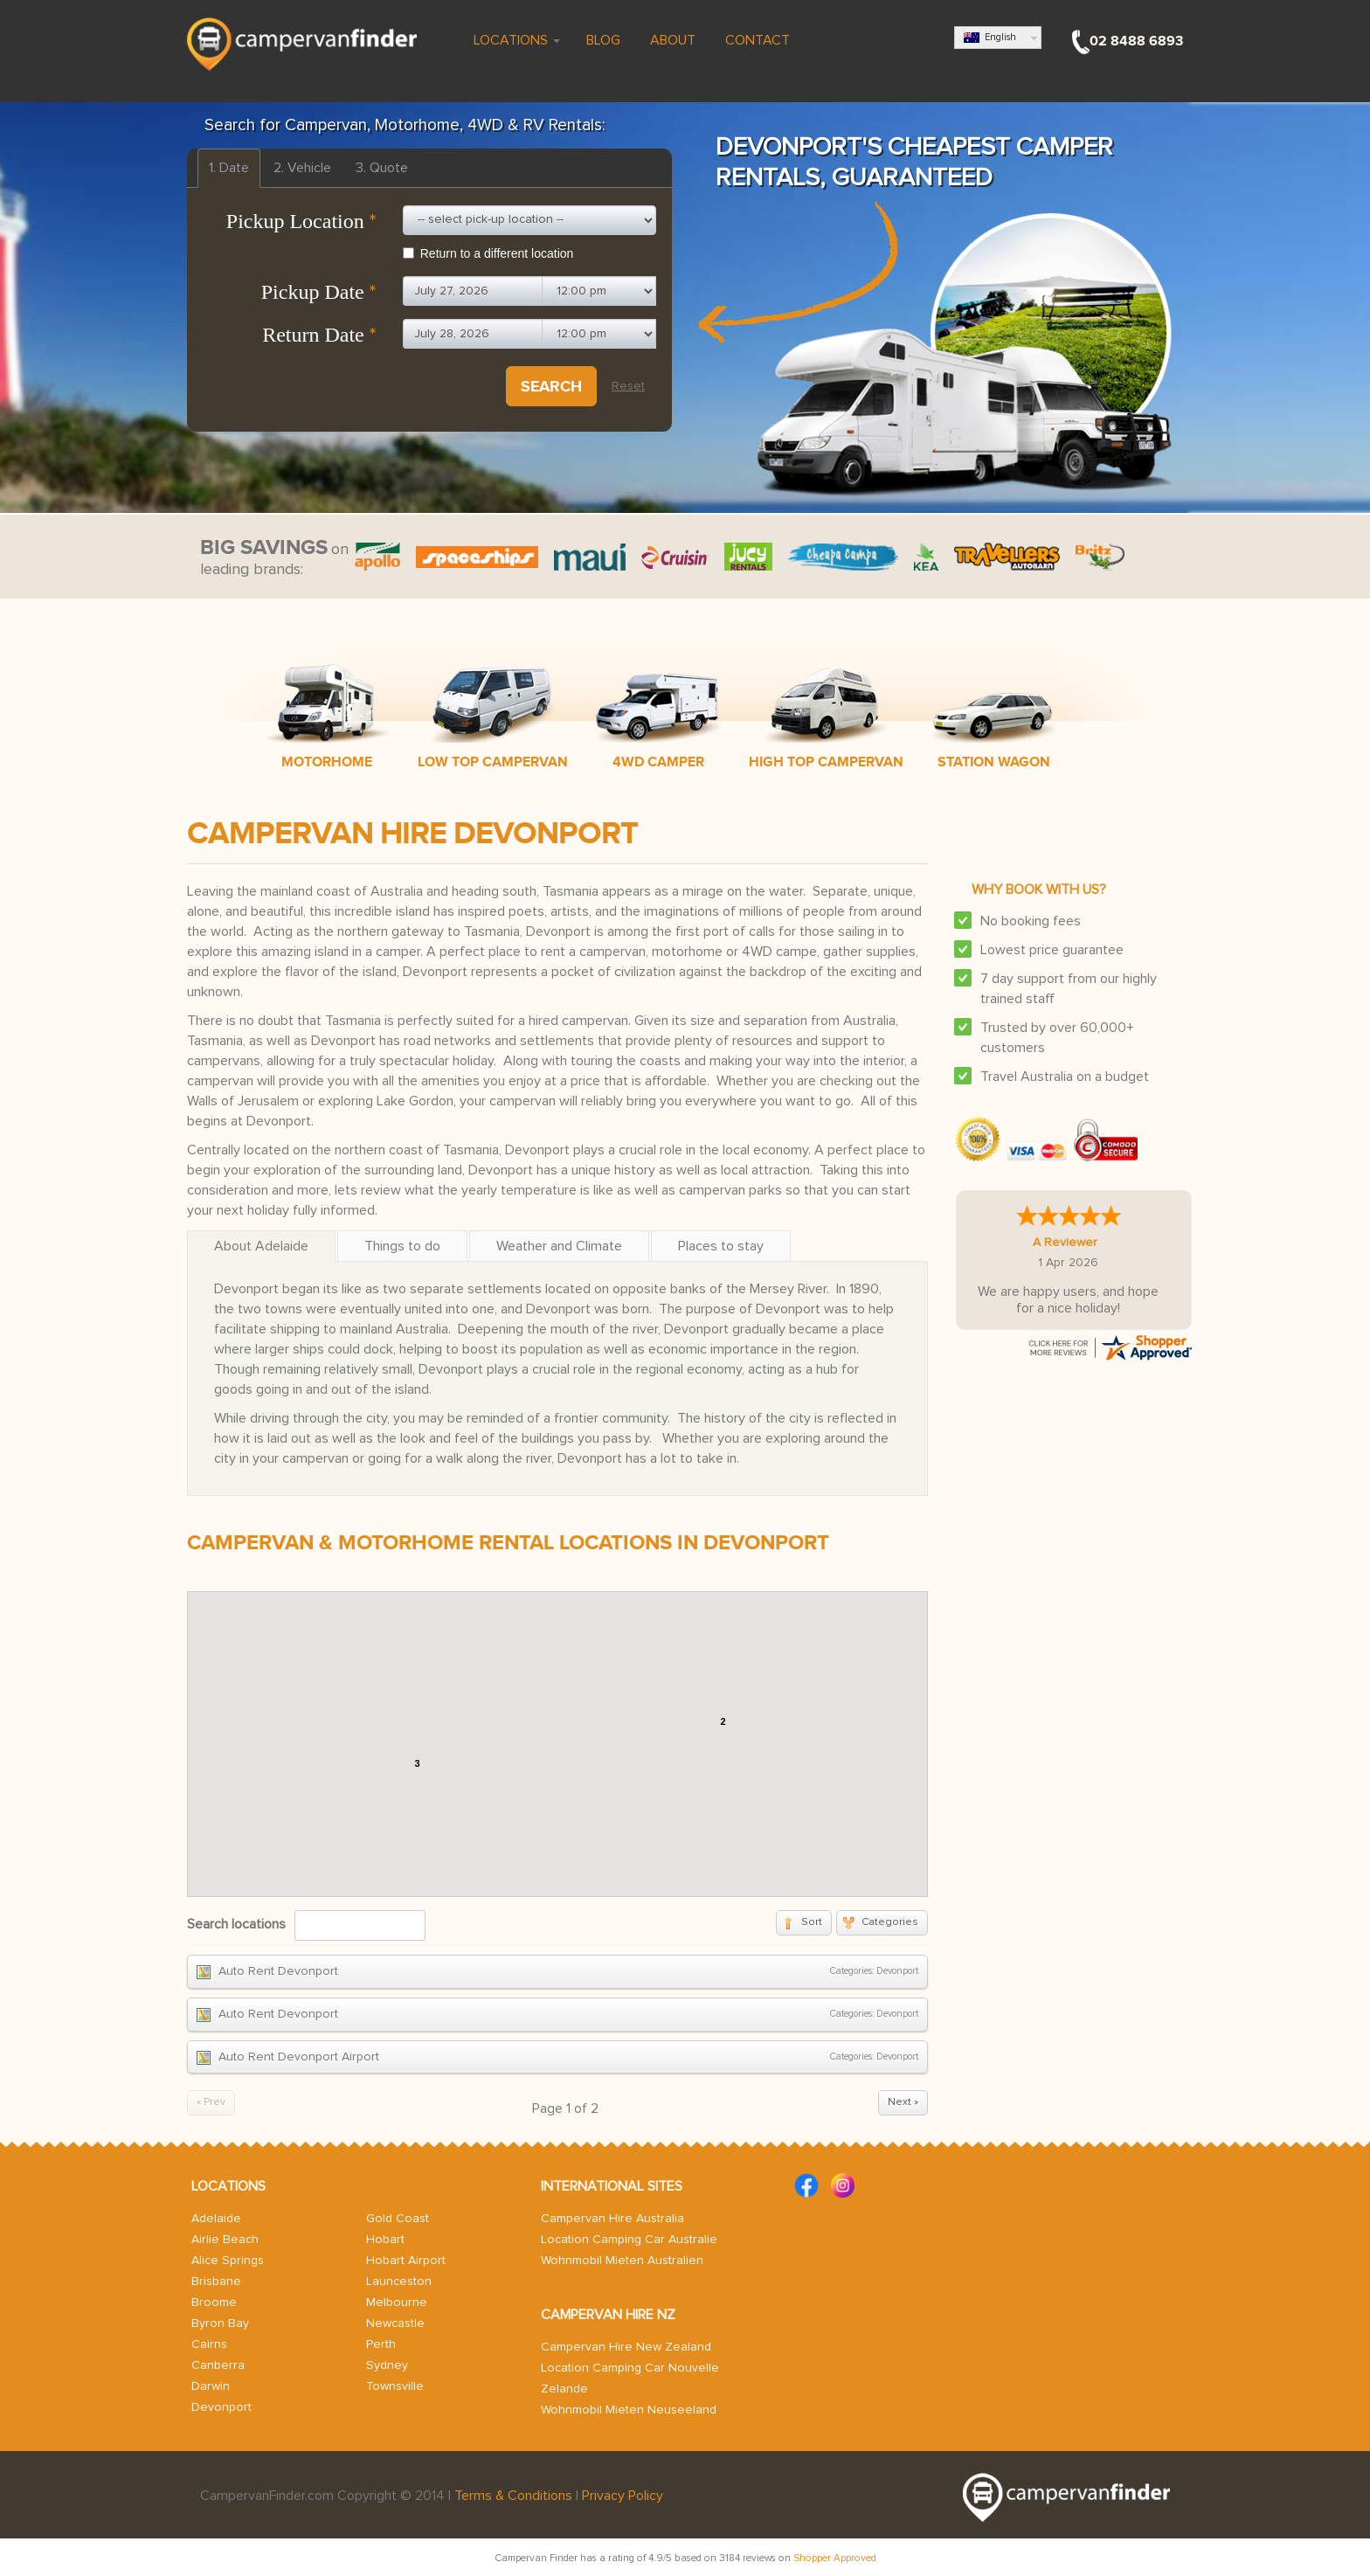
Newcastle (395, 2323)
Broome (214, 2302)
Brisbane (216, 2281)
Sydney (387, 2365)
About (671, 40)
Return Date (319, 334)
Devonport (221, 2407)
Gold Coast (397, 2218)
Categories (889, 1922)
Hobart (385, 2239)
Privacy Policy (622, 2496)
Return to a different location (488, 253)
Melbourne (396, 2302)
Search (551, 386)
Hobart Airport (406, 2260)
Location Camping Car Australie (629, 2239)
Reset (628, 386)
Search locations (236, 1924)
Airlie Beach (225, 2239)
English (990, 37)
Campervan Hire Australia (612, 2218)
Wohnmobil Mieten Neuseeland (628, 2410)
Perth (381, 2344)
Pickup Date (319, 291)
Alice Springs (227, 2260)
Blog (603, 40)
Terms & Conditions (513, 2496)
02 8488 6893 (1136, 40)
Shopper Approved (834, 2558)
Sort (811, 1922)
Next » (903, 2102)
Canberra (218, 2365)
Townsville (395, 2386)
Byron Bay (220, 2323)
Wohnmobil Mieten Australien (622, 2260)
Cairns (209, 2344)
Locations (515, 40)
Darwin (210, 2386)
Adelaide (216, 2218)
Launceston (399, 2281)
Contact (756, 40)
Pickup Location (301, 221)
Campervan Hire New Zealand (626, 2347)
